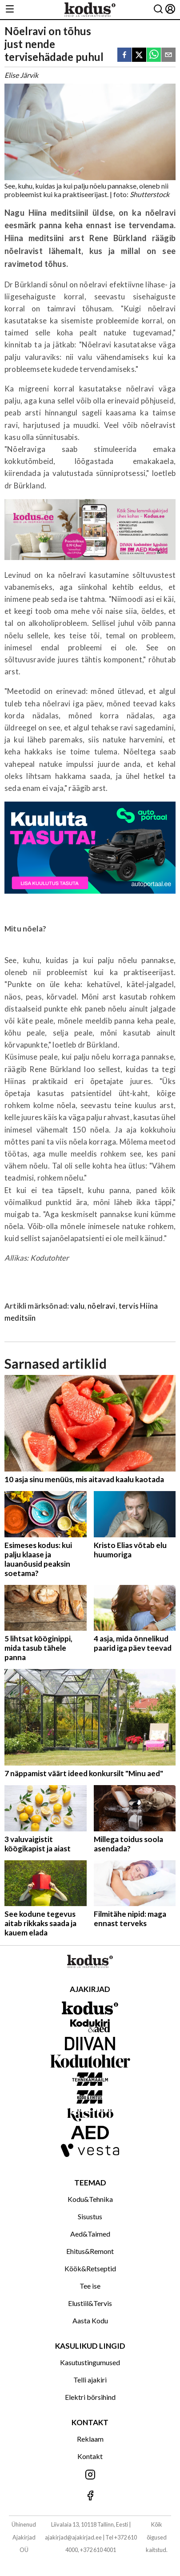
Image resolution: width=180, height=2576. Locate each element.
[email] (168, 55)
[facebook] (124, 55)
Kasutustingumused (90, 2362)
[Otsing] (158, 10)
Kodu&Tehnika (90, 2199)
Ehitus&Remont (90, 2251)
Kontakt (90, 2456)
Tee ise (90, 2286)
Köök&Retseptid (90, 2268)
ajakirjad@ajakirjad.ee (73, 2537)
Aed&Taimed (90, 2233)
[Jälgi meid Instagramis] (90, 2475)
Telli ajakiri (90, 2379)
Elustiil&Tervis (90, 2303)
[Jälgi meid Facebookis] (90, 2496)
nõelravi (101, 1305)
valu (77, 1305)
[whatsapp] (154, 55)
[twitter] (139, 55)
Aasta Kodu (90, 2320)
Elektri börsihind (90, 2397)
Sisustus (90, 2216)
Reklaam (90, 2439)
